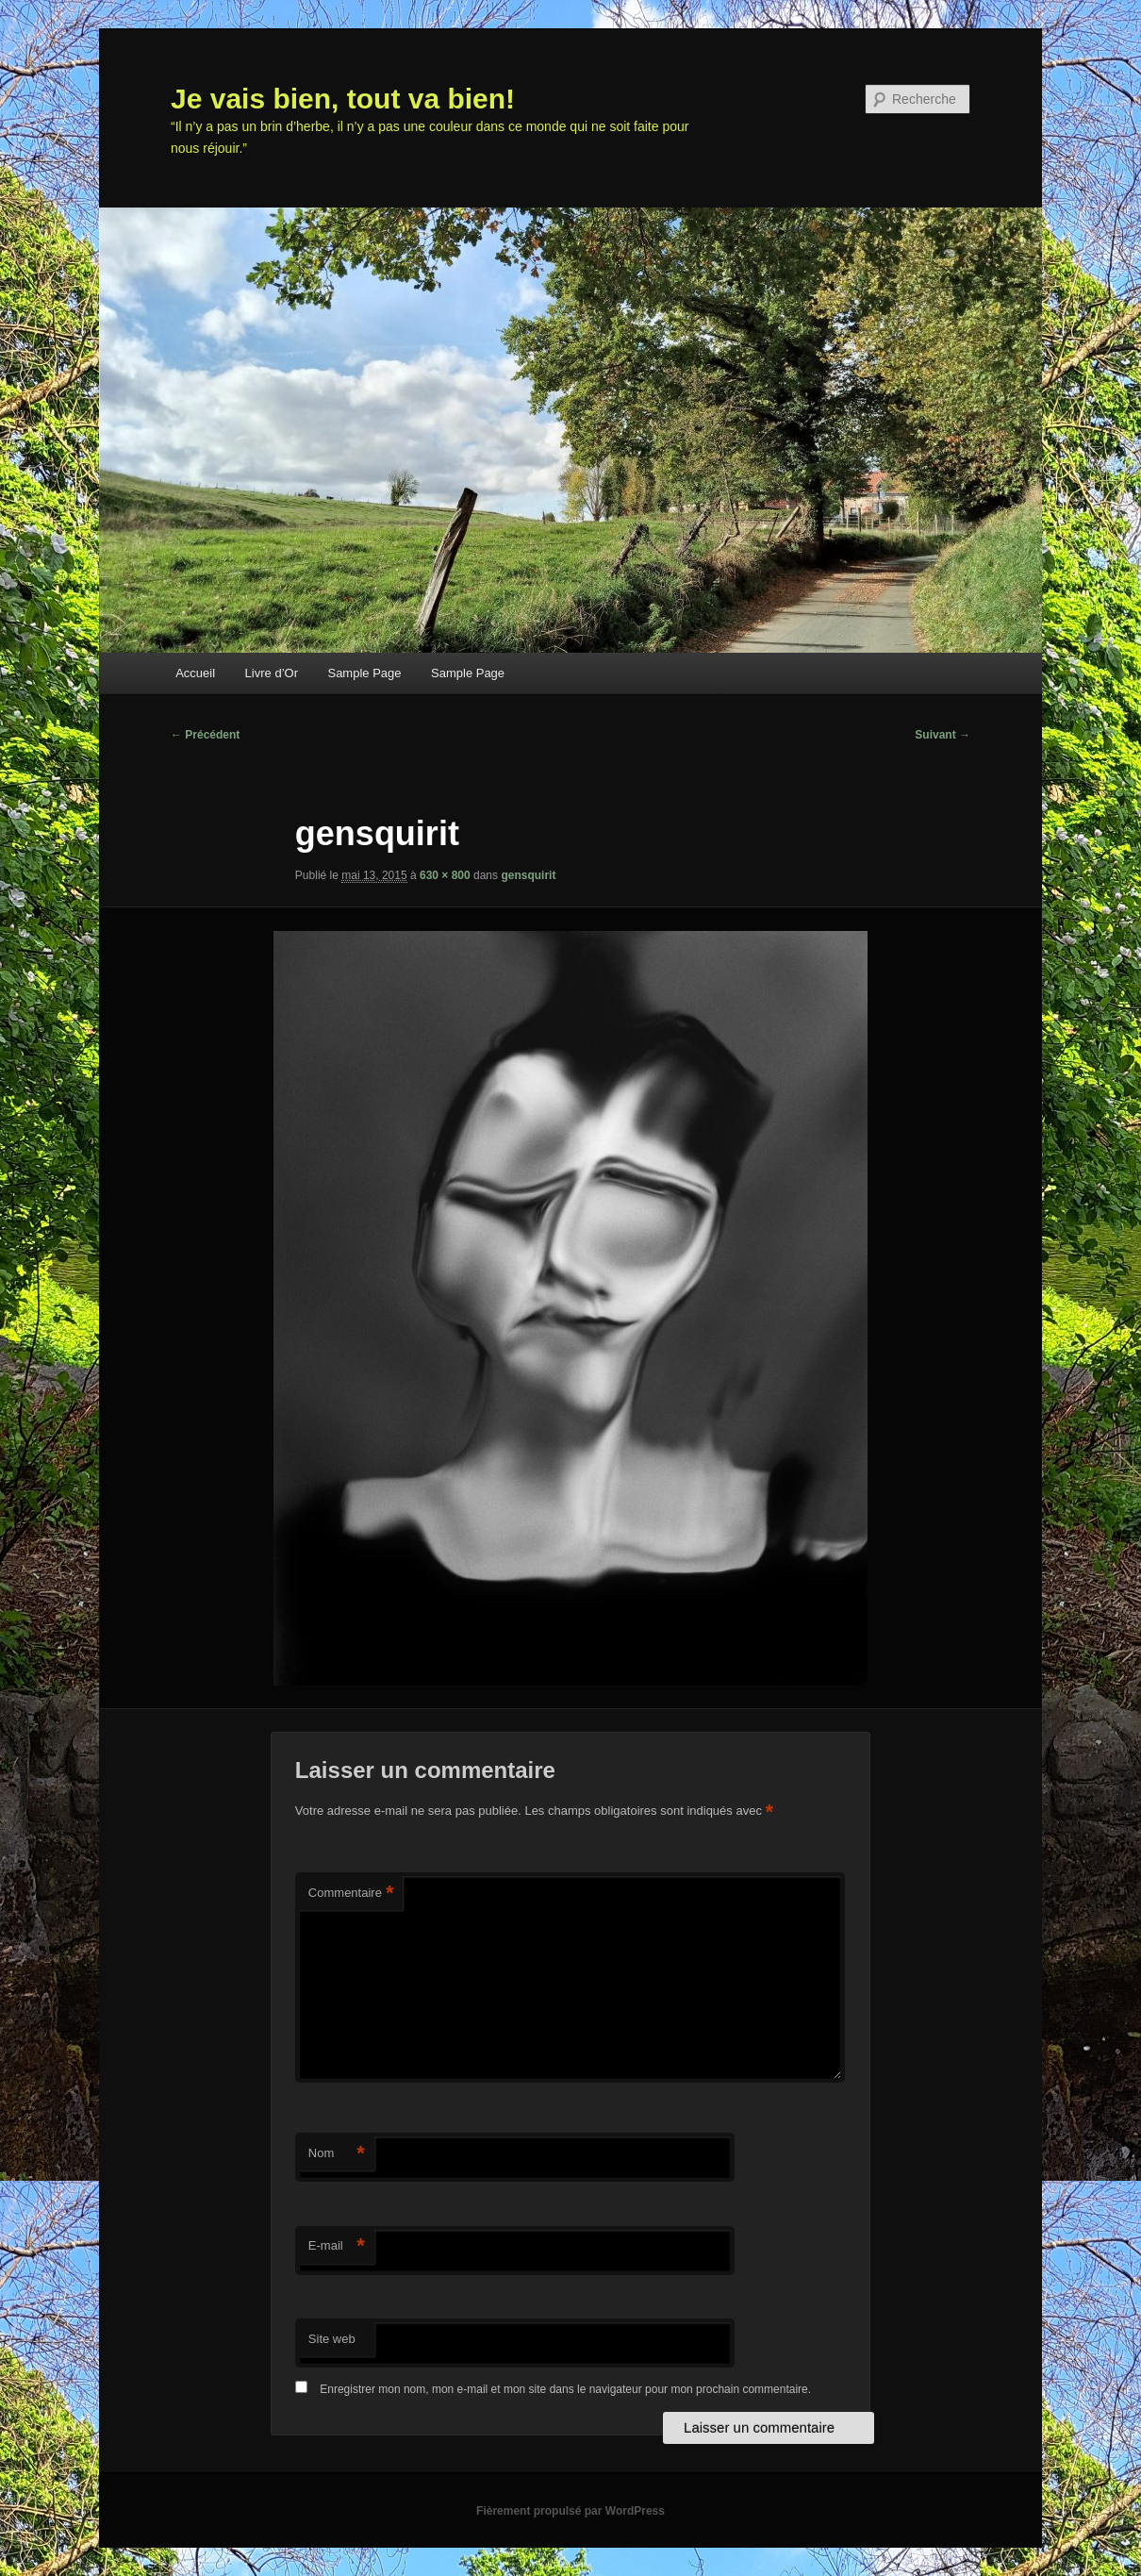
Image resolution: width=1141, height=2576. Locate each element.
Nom (336, 2154)
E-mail (336, 2246)
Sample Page (364, 673)
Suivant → (942, 734)
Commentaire (351, 1893)
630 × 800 (445, 875)
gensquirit (528, 875)
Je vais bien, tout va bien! (343, 98)
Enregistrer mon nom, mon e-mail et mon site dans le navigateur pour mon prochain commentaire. (565, 2389)
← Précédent (205, 734)
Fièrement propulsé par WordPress (570, 2511)
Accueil (195, 673)
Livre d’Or (271, 673)
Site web (332, 2339)
